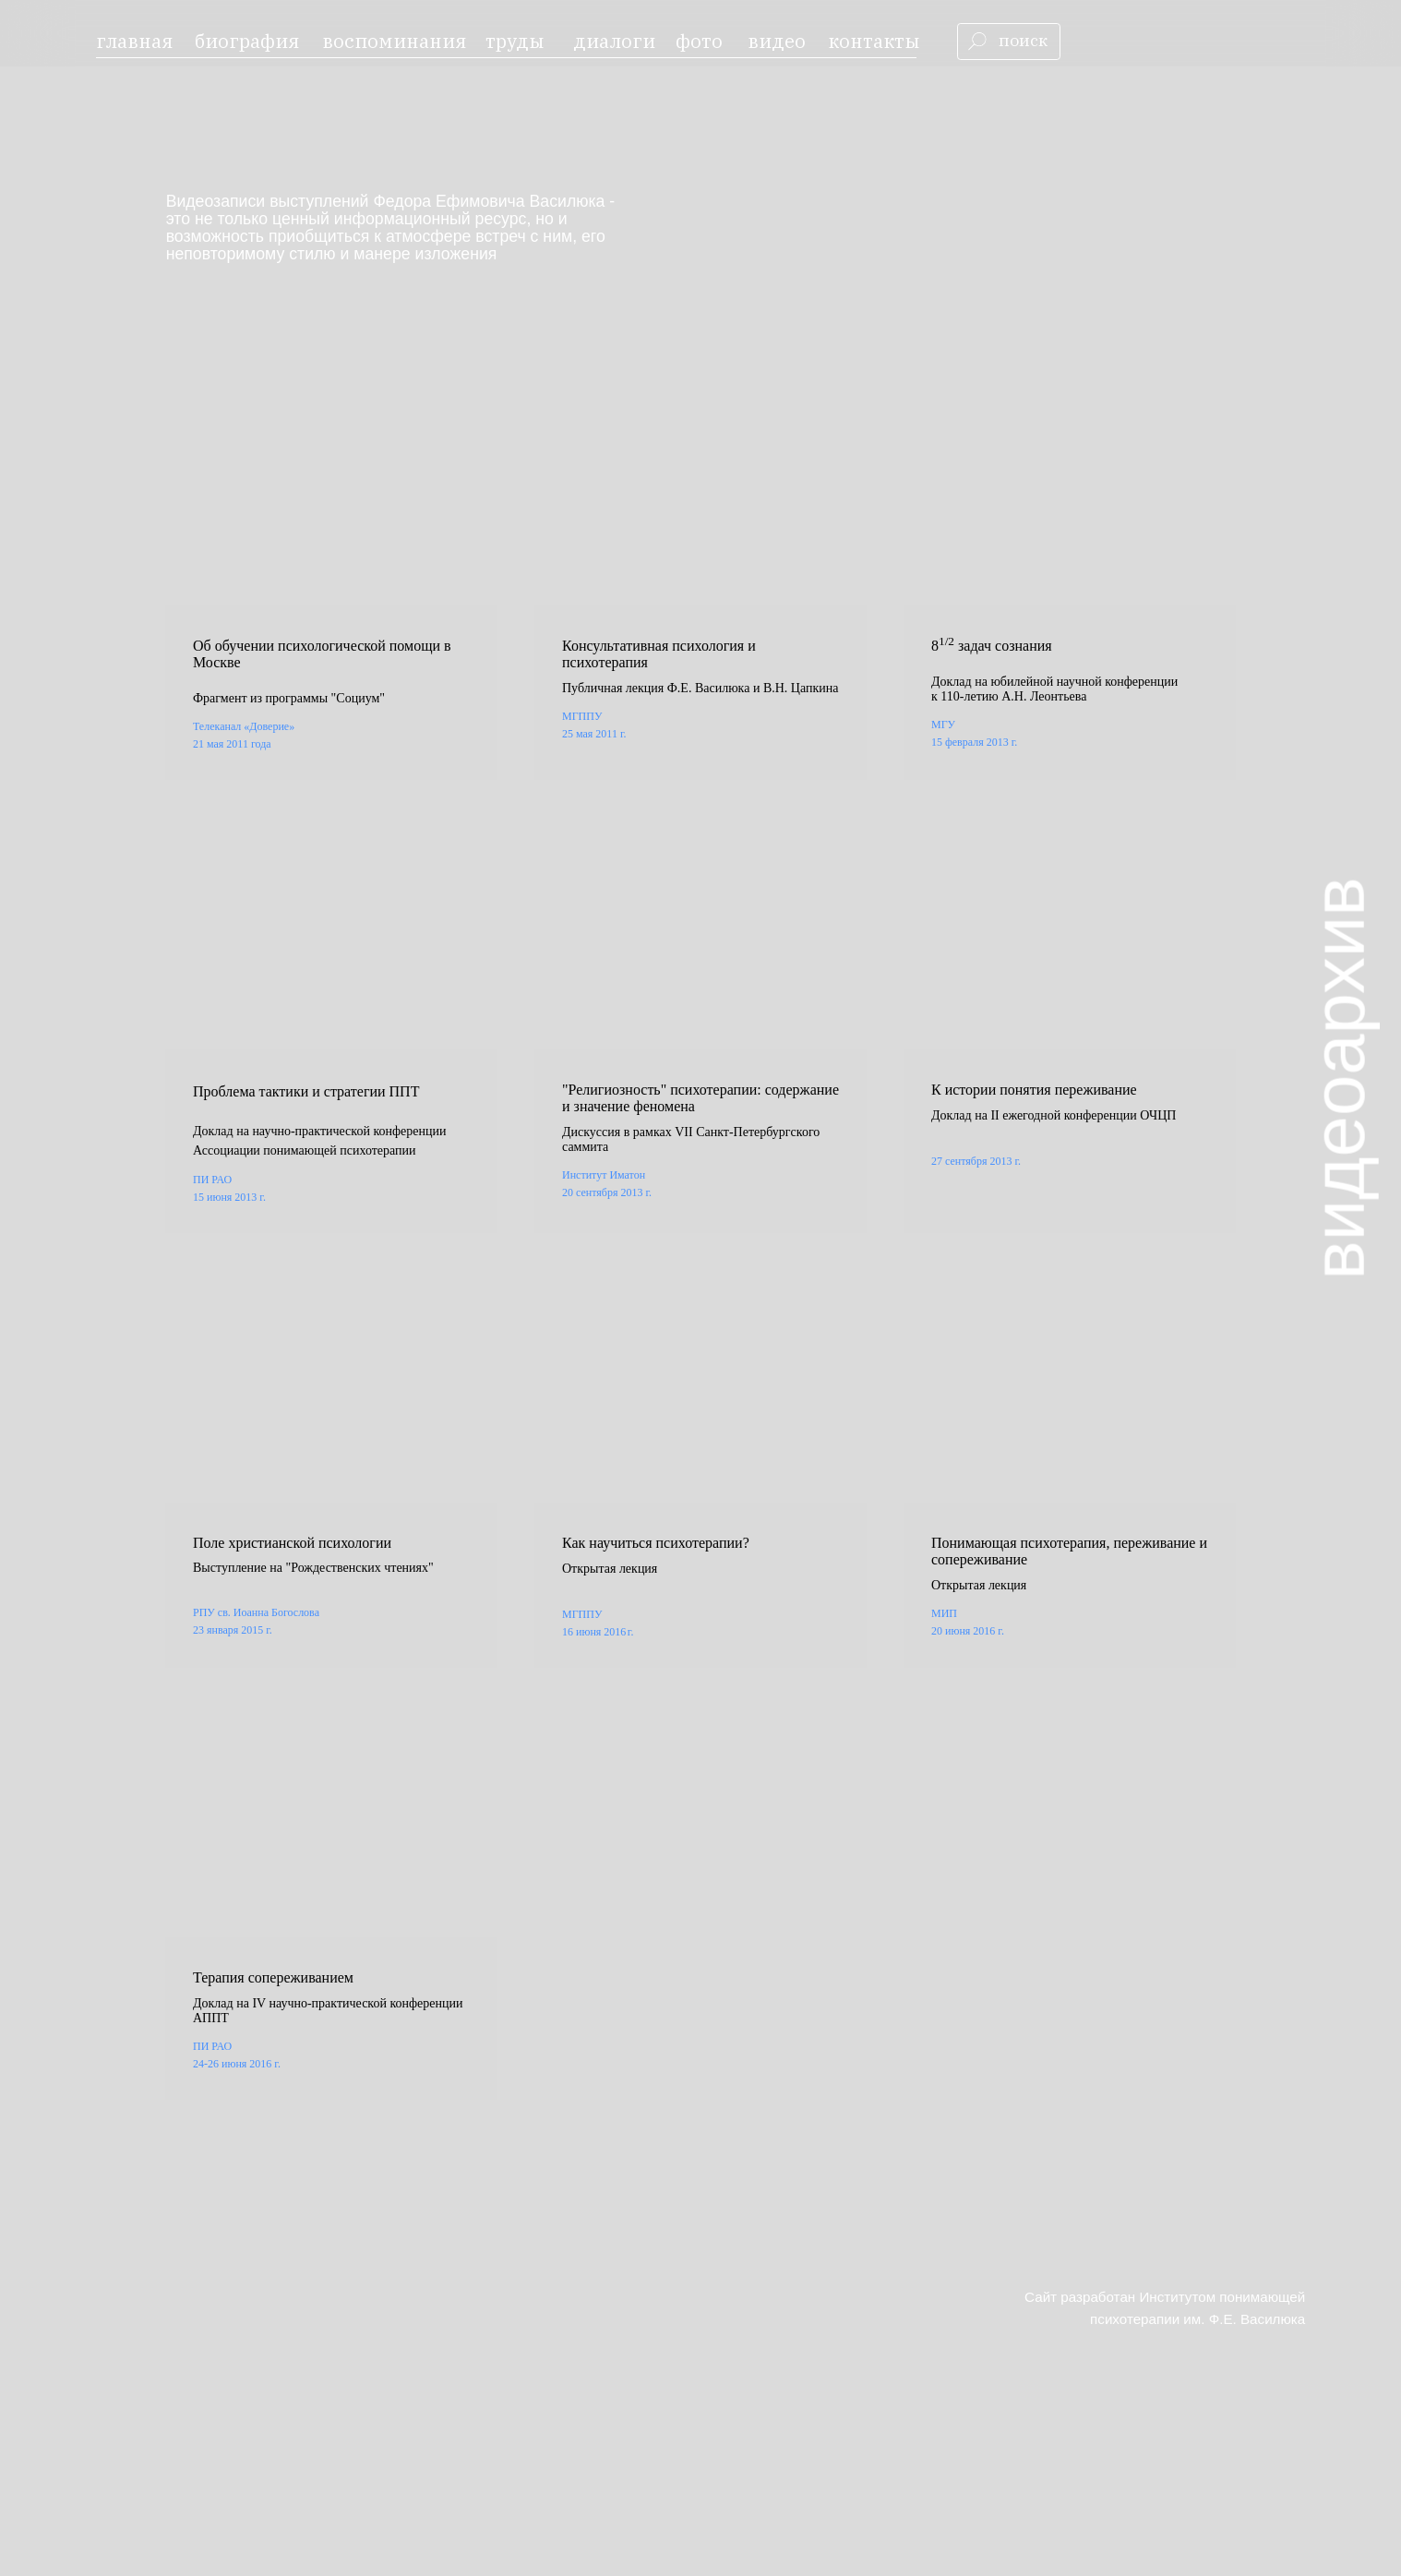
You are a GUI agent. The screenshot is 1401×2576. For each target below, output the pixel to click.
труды (515, 41)
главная (134, 41)
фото (699, 41)
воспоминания (394, 41)
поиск (1023, 40)
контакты (874, 41)
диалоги (614, 41)
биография (247, 41)
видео (777, 41)
